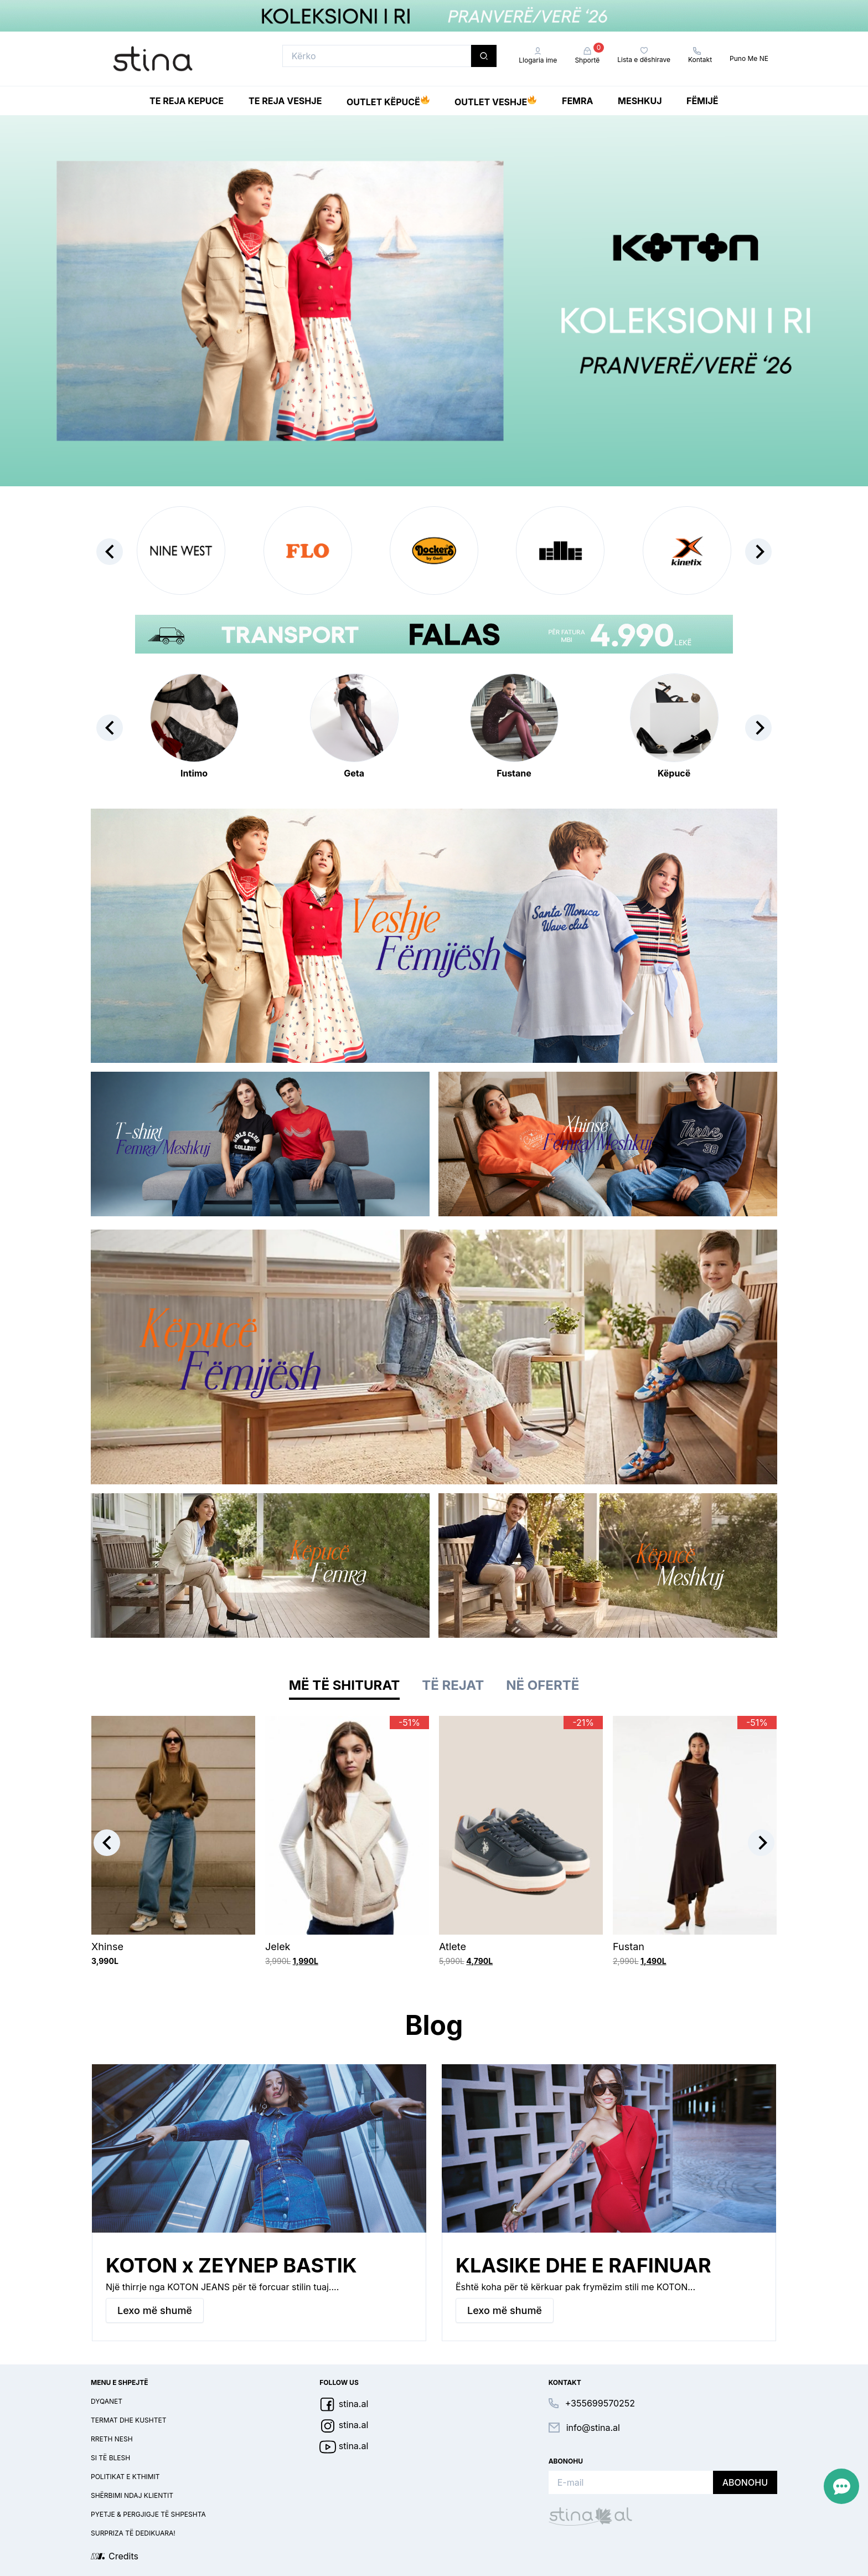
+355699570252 (600, 2403)
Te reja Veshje (285, 100)
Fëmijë (702, 100)
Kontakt (700, 55)
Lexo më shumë (154, 2310)
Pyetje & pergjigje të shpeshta (148, 2514)
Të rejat (453, 1685)
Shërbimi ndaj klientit (132, 2495)
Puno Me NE (749, 58)
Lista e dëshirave (643, 55)
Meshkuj (640, 100)
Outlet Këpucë (388, 100)
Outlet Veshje (495, 100)
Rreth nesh (112, 2439)
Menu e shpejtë (119, 2382)
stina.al (343, 2403)
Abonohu (745, 2482)
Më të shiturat (344, 1685)
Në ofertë (542, 1685)
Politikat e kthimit (125, 2476)
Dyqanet (106, 2401)
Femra (577, 100)
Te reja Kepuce (186, 100)
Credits (123, 2556)
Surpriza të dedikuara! (133, 2533)
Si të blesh (110, 2458)
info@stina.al (593, 2427)
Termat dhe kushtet (128, 2420)
